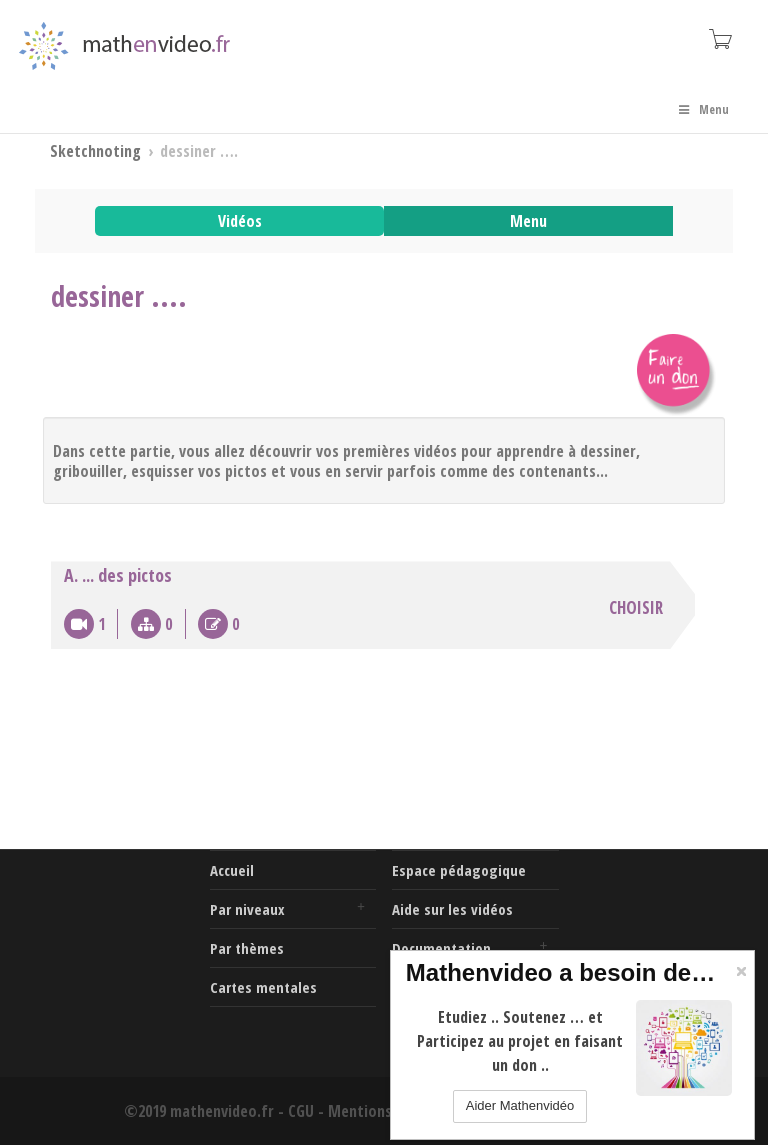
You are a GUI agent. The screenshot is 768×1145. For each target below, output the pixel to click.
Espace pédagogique (459, 870)
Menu (702, 109)
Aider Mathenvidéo (520, 1105)
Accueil (232, 870)
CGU (301, 1111)
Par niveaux (247, 909)
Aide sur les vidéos (452, 909)
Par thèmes (247, 948)
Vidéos (240, 221)
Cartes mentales (263, 987)
